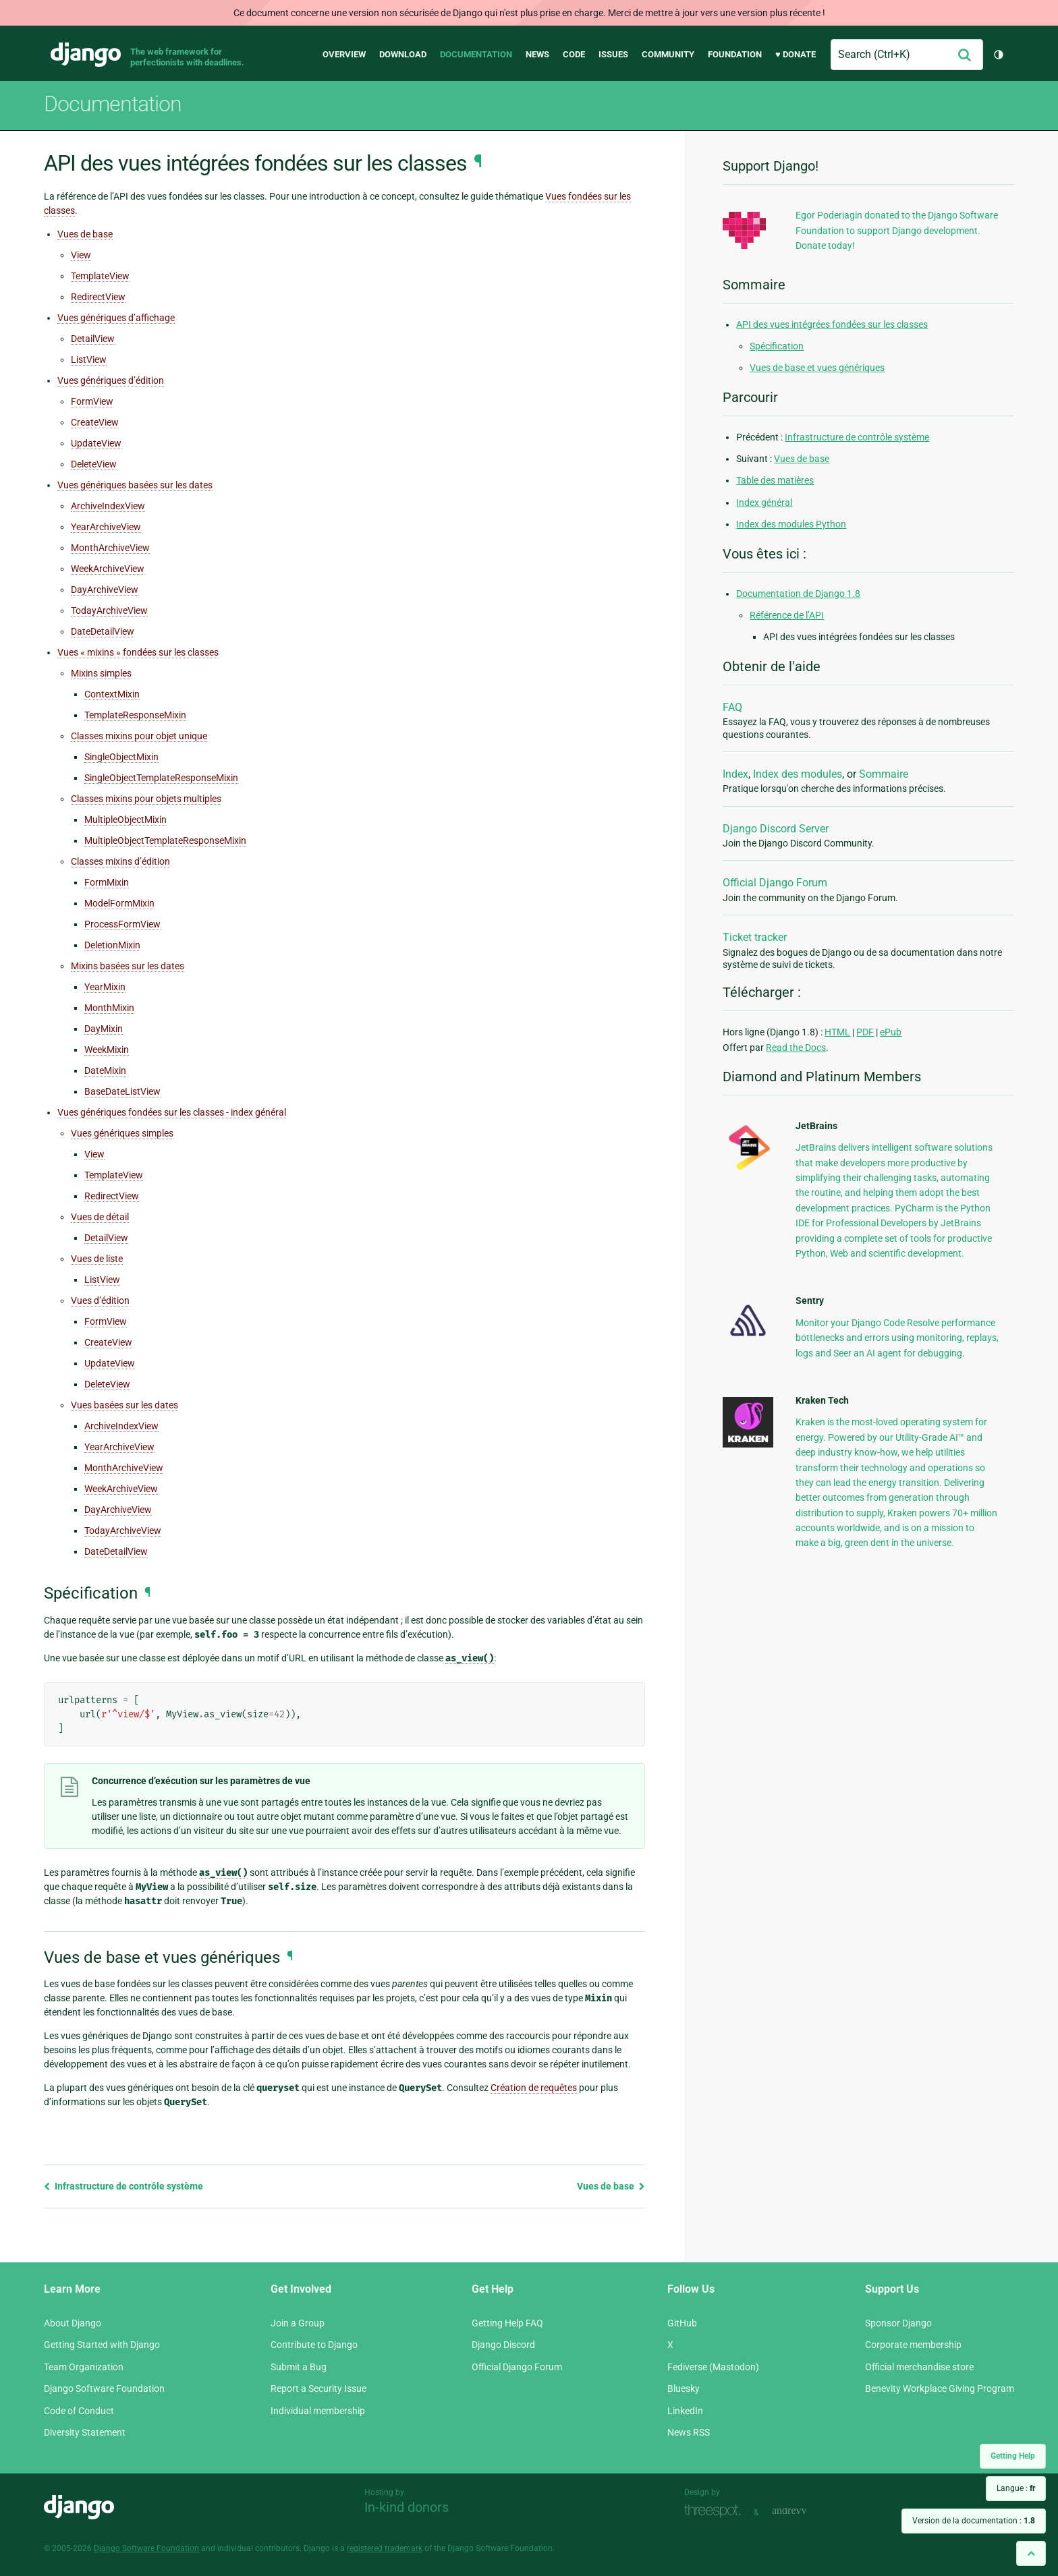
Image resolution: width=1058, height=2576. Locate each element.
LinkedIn (685, 2410)
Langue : (1016, 2488)
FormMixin (106, 882)
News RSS (688, 2432)
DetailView (93, 338)
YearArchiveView (106, 526)
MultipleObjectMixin (125, 819)
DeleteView (94, 464)
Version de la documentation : (973, 2520)
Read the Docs (796, 1047)
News (537, 54)
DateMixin (105, 1070)
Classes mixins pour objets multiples (146, 798)
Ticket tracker (755, 937)
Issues (613, 54)
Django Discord (503, 2344)
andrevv (804, 2511)
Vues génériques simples (122, 1133)
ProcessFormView (122, 924)
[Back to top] (1031, 2553)
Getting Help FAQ (507, 2323)
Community (668, 54)
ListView (89, 359)
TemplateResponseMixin (135, 715)
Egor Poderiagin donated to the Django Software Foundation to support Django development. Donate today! (897, 230)
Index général (764, 502)
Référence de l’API (787, 615)
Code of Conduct (79, 2410)
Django (86, 54)
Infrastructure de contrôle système (123, 2186)
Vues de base (85, 234)
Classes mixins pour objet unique (139, 736)
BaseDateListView (122, 1091)
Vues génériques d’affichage (116, 317)
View (81, 255)
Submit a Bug (299, 2367)
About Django (72, 2323)
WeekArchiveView (107, 568)
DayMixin (103, 1028)
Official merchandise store (919, 2367)
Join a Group (298, 2323)
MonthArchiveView (110, 547)
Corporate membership (913, 2344)
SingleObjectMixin (121, 756)
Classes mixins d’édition (120, 861)
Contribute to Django (314, 2344)
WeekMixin (106, 1049)
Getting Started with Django (102, 2344)
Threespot (716, 2511)
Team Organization (83, 2367)
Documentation (476, 54)
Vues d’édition (100, 1300)
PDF (865, 1032)
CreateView (95, 422)
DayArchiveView (104, 589)
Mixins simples (101, 673)
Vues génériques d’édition (110, 380)
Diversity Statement (85, 2432)
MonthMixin (109, 1007)
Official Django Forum (775, 882)
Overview (344, 54)
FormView (92, 401)
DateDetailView (102, 631)
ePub (890, 1032)
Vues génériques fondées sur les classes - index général (171, 1112)
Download (402, 54)
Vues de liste (97, 1258)
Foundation (735, 54)
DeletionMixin (112, 945)
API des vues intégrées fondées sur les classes (832, 324)
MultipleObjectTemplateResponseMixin (165, 840)
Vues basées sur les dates (124, 1405)
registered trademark (384, 2548)
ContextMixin (112, 694)
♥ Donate (795, 54)
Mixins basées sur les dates (127, 966)
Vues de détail (100, 1216)
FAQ (732, 707)
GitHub (682, 2323)
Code (574, 54)
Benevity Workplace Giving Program (939, 2388)
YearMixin (105, 986)
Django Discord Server (776, 828)
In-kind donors (406, 2507)
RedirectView (98, 296)
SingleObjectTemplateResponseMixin (161, 777)
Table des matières (775, 480)
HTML (837, 1032)
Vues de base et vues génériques (817, 367)
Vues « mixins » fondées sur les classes (138, 652)
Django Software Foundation (104, 2388)
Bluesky (683, 2388)
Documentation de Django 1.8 (798, 593)
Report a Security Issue (318, 2388)
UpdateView (96, 443)
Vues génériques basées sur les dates (135, 485)
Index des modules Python (791, 524)
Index (735, 774)
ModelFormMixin (119, 903)
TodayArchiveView (109, 610)
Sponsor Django (898, 2323)
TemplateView (100, 275)
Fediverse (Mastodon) (713, 2367)
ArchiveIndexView (108, 505)
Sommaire (883, 774)
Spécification (777, 346)
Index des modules (797, 774)
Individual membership (318, 2410)
